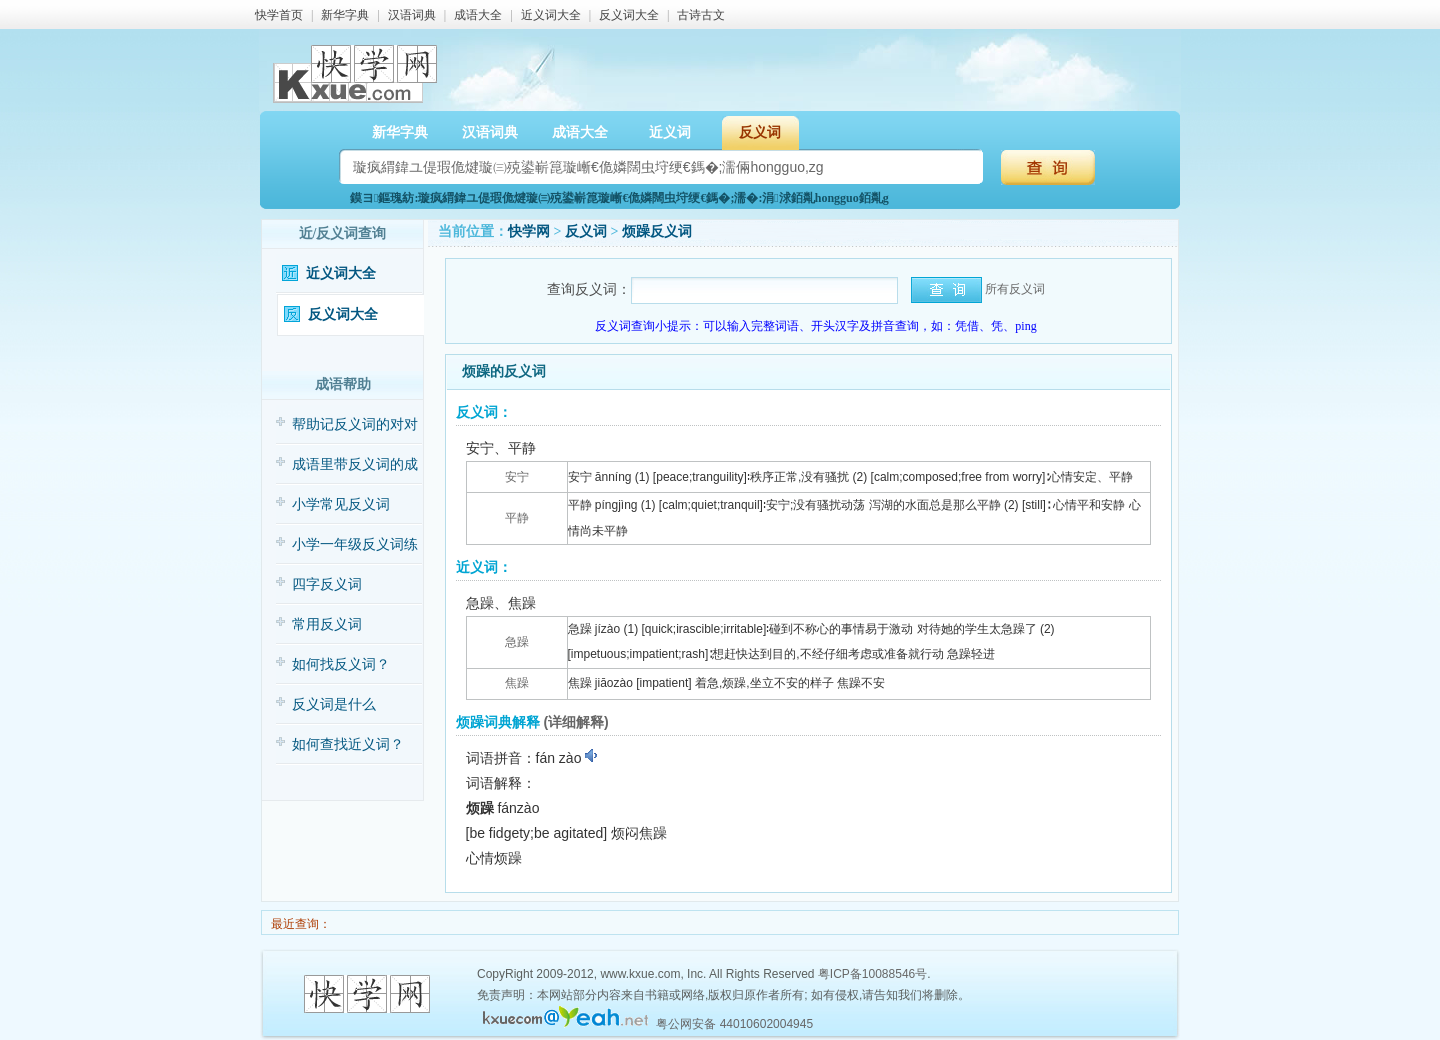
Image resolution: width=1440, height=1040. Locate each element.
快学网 (529, 231)
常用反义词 (327, 624)
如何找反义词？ (341, 664)
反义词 (760, 132)
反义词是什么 (334, 704)
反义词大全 (629, 15)
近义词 (670, 132)
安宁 (517, 477)
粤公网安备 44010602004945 (734, 1024)
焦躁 (517, 683)
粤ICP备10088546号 (872, 974)
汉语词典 (412, 15)
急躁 (517, 642)
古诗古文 (701, 15)
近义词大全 (551, 15)
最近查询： (299, 924)
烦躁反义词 (657, 231)
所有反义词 (1015, 289)
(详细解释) (575, 722)
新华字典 (345, 15)
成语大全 (478, 15)
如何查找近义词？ (348, 744)
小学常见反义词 (341, 504)
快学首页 (279, 15)
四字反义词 (327, 584)
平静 (517, 518)
